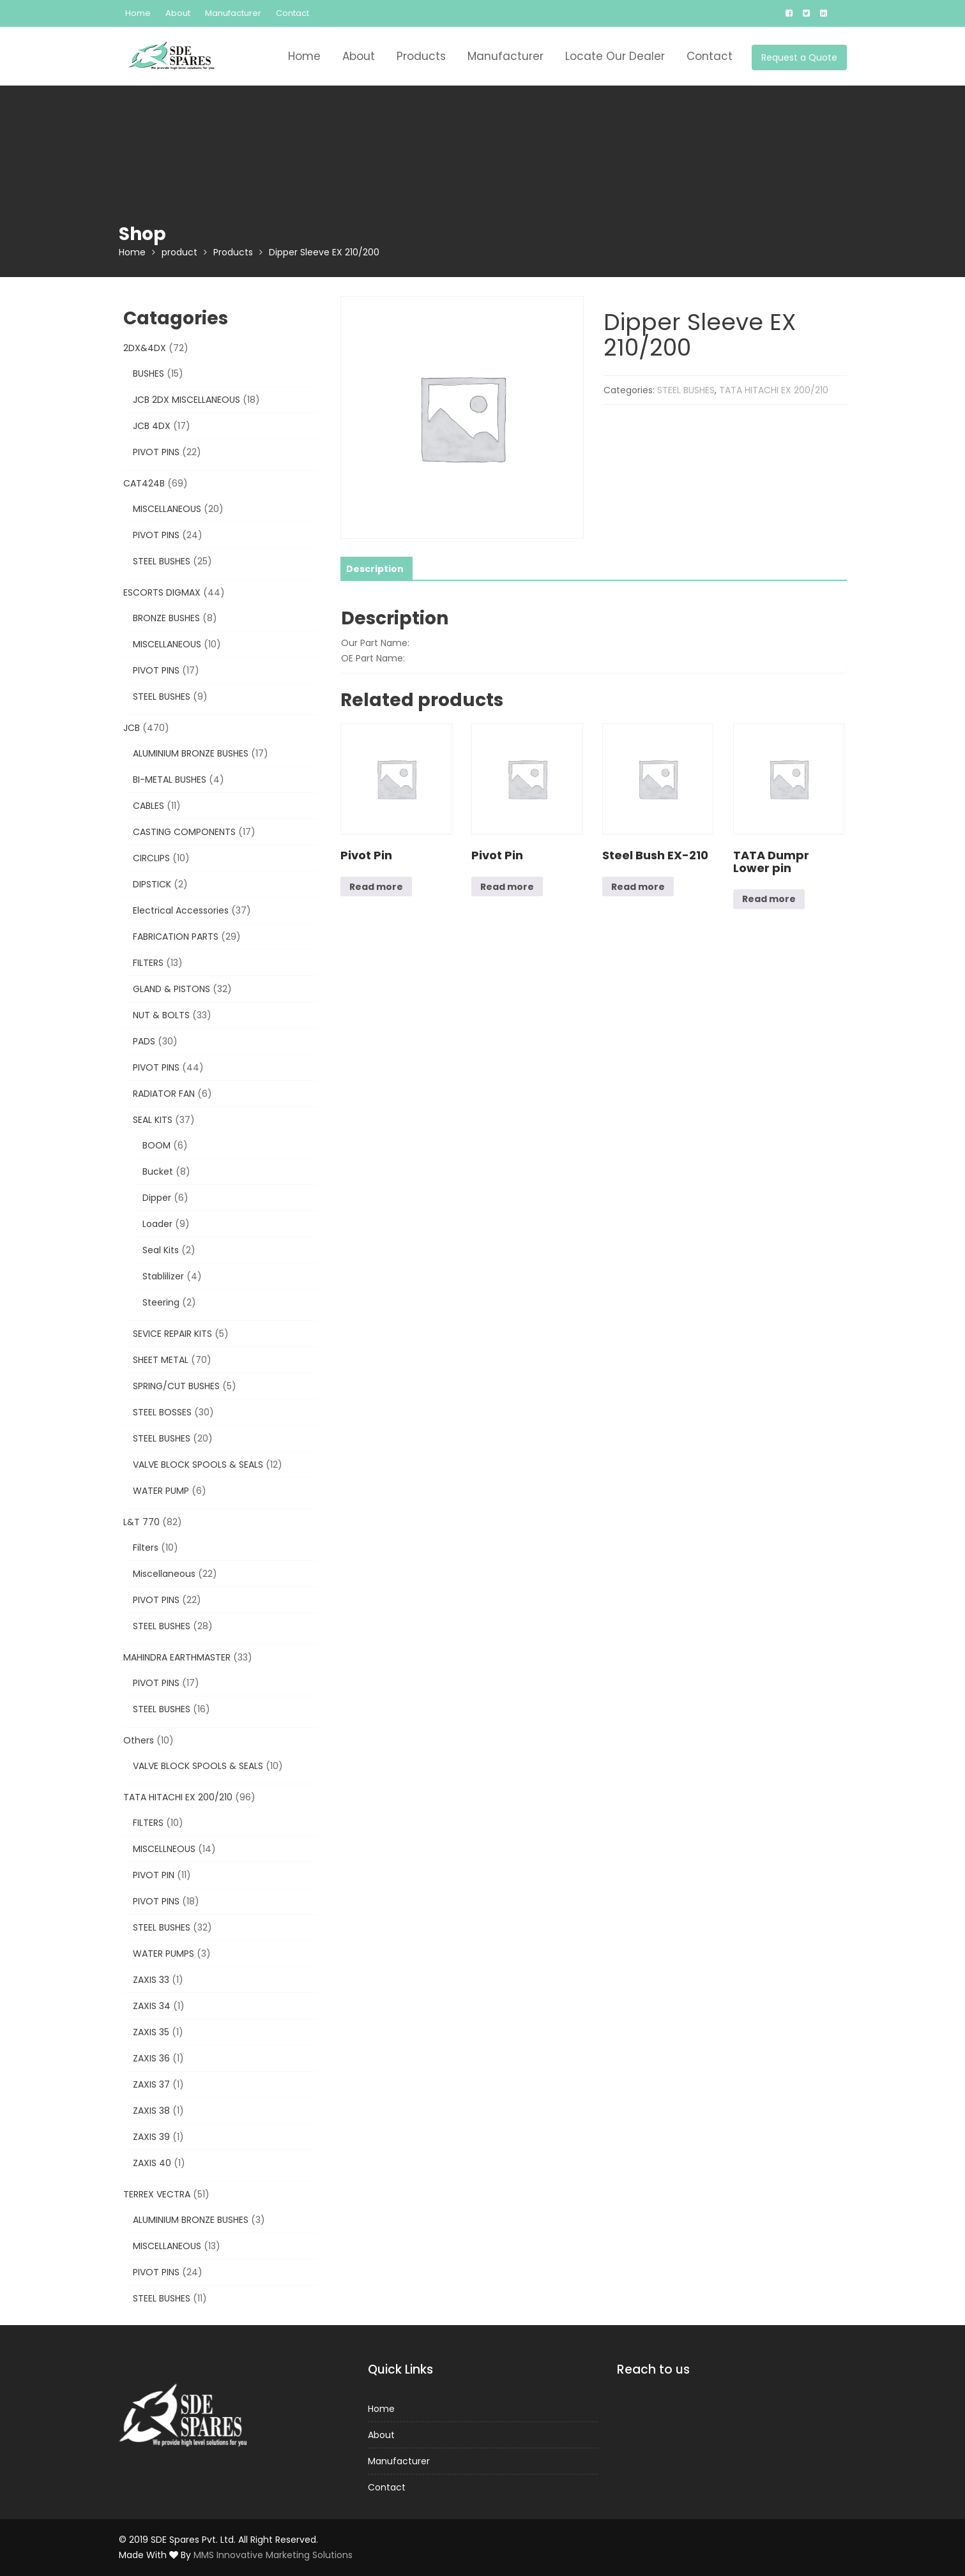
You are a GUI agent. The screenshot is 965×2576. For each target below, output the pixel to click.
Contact (292, 13)
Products (421, 56)
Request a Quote (799, 57)
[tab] (375, 569)
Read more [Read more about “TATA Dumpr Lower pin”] (769, 899)
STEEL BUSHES (686, 390)
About (177, 13)
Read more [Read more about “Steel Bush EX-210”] (638, 886)
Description (375, 568)
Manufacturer (233, 13)
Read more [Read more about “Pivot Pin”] (376, 886)
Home (138, 13)
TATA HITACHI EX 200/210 (773, 390)
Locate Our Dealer (615, 56)
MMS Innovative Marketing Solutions (273, 2555)
